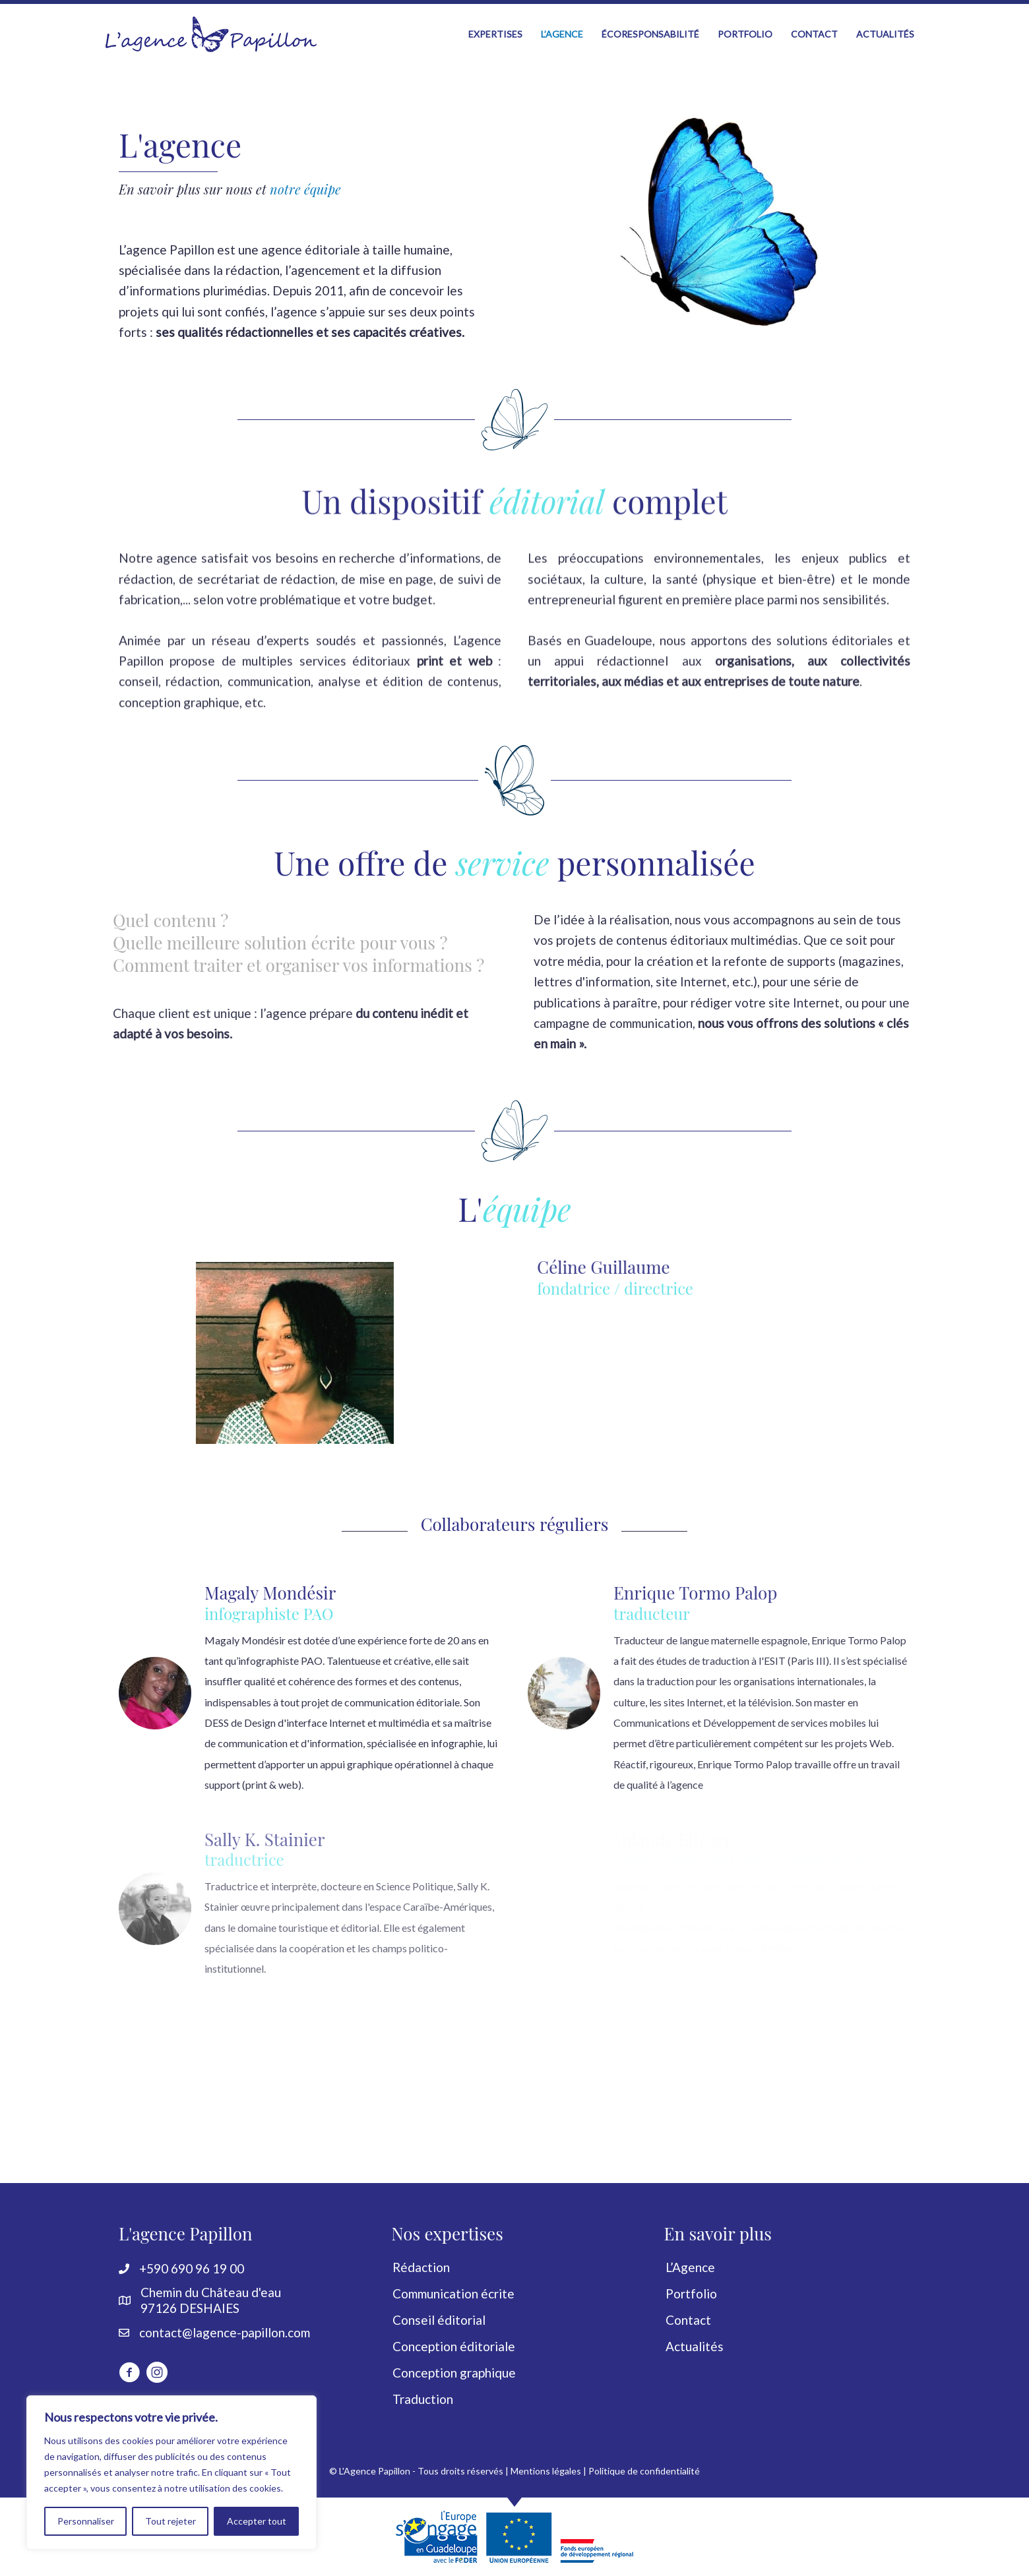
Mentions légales (546, 2470)
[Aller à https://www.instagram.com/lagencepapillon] (157, 2374)
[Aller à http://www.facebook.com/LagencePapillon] (129, 2374)
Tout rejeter (170, 2521)
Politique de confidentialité (644, 2470)
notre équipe (305, 189)
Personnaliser (85, 2521)
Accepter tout (256, 2521)
